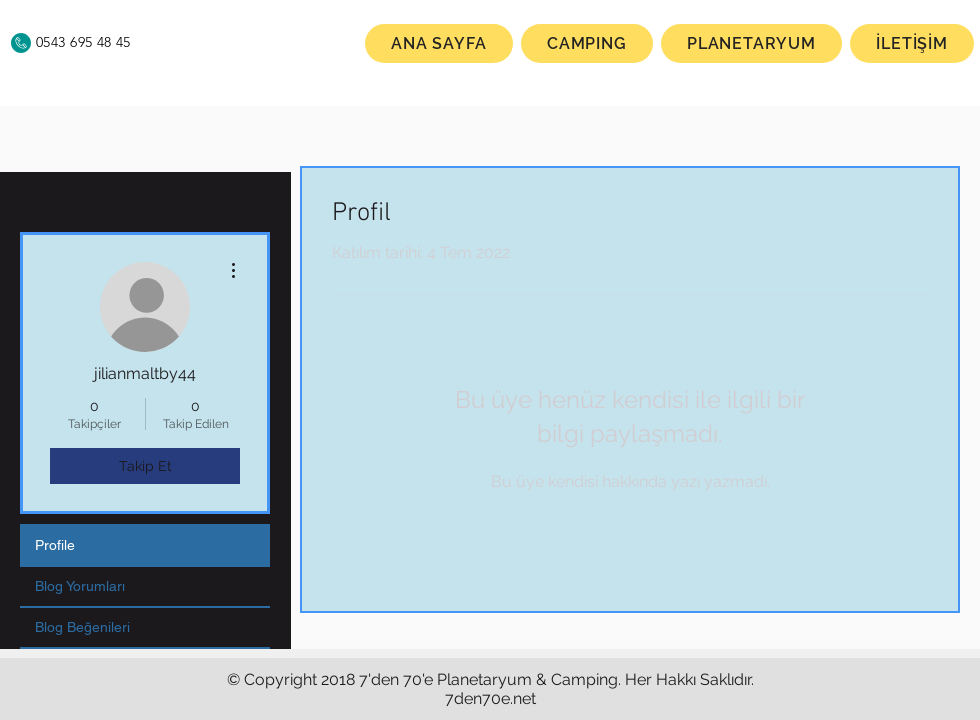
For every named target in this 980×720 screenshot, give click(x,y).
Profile (55, 545)
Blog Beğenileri (82, 627)
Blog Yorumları (80, 586)
